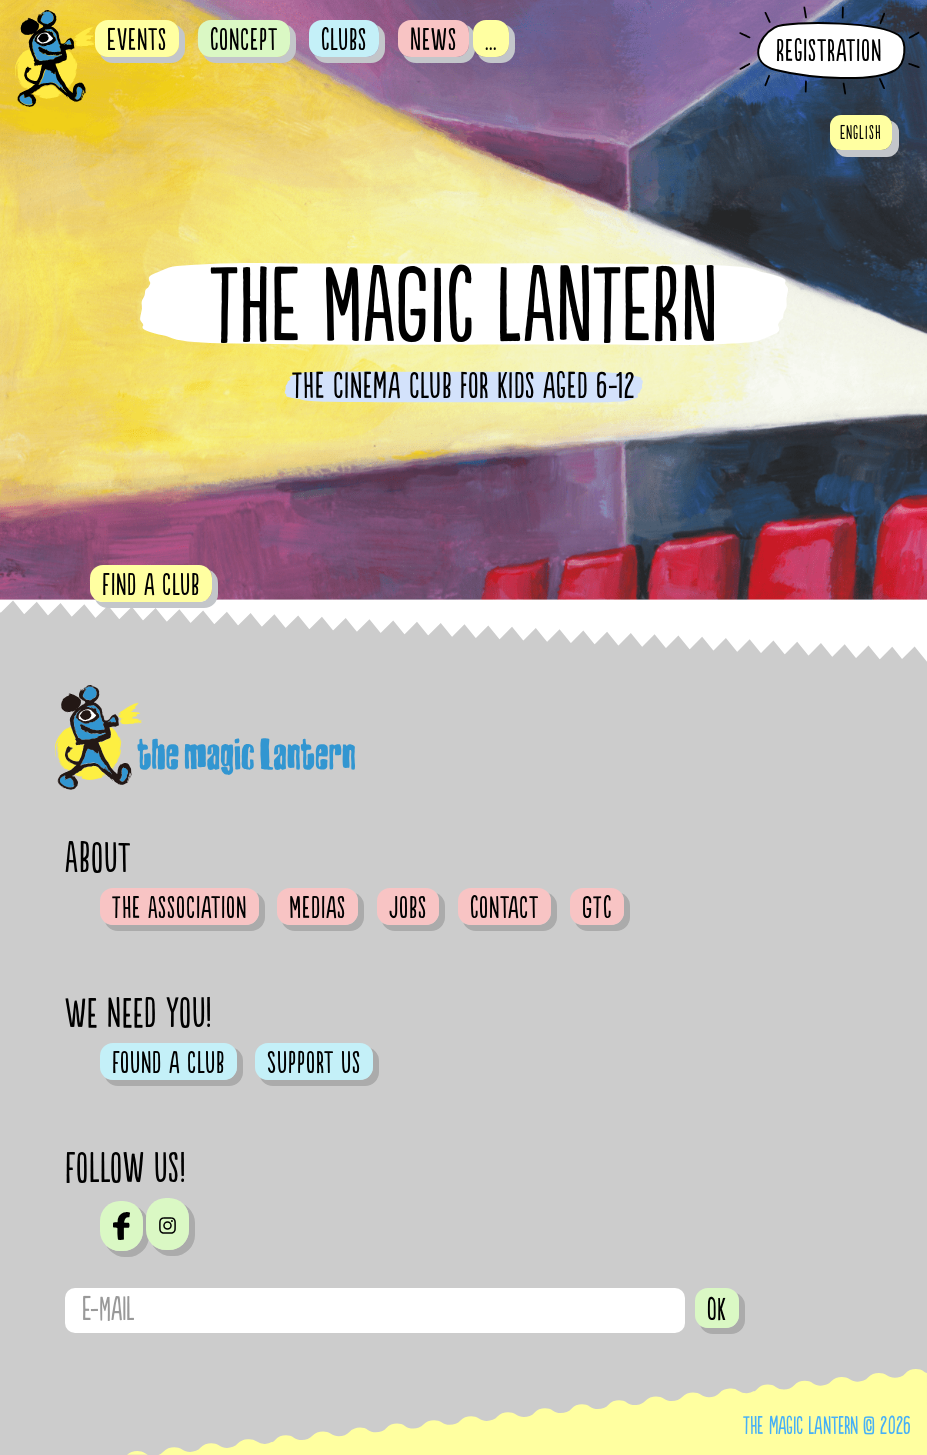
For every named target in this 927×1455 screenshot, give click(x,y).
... (491, 40)
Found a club (168, 1063)
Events (137, 40)
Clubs (344, 40)
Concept (244, 40)
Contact (504, 908)
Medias (317, 908)
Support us (314, 1063)
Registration (829, 51)
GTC (597, 908)
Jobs (408, 908)
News (433, 40)
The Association (179, 908)
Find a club (151, 585)
